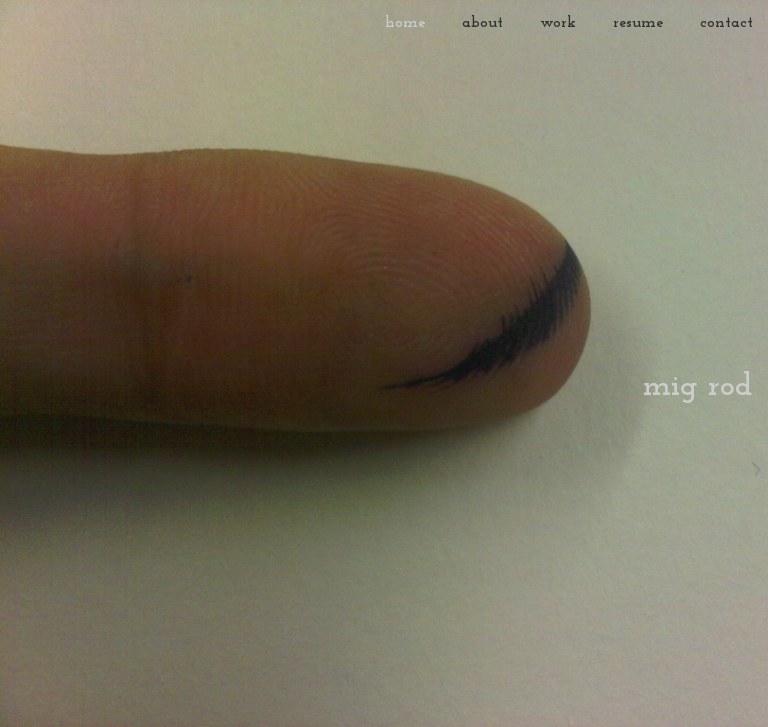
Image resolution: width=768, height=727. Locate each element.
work (558, 23)
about (482, 23)
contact (726, 23)
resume (638, 23)
